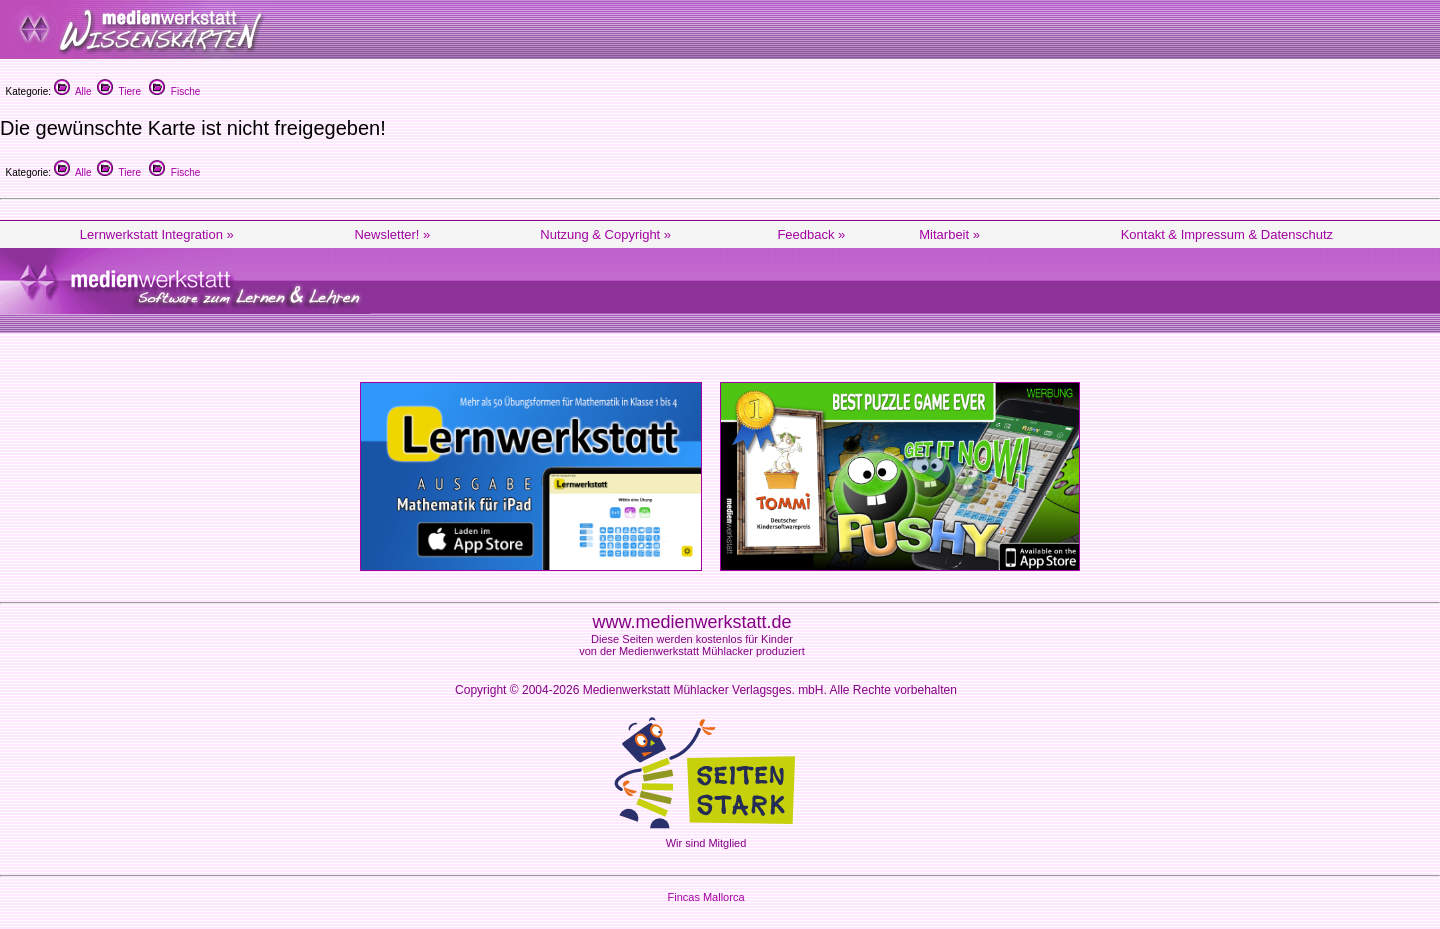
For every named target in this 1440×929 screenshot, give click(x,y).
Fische (174, 91)
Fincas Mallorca (705, 897)
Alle (73, 91)
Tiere (119, 91)
